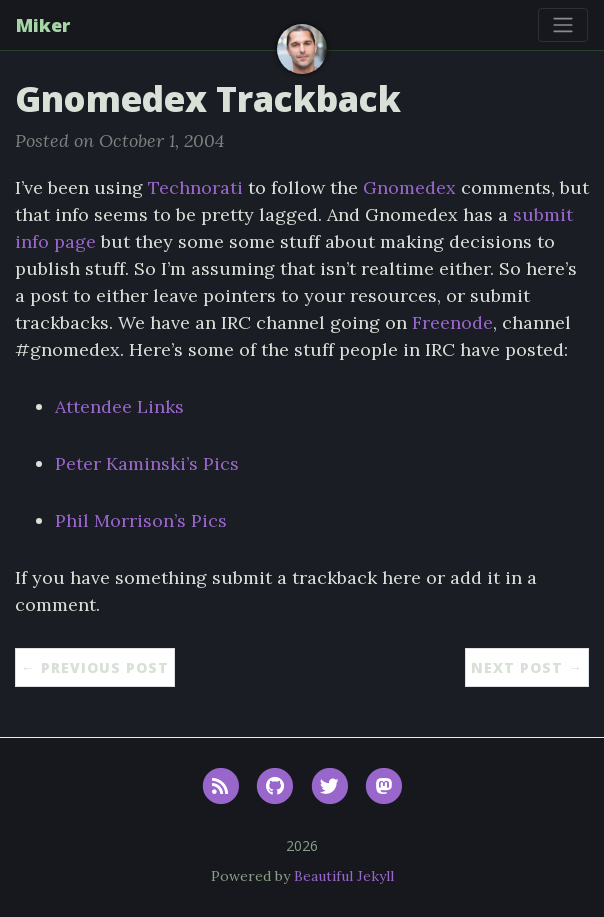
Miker (43, 25)
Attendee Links (119, 406)
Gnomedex (409, 187)
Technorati (195, 187)
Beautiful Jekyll (344, 876)
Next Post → (527, 667)
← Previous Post (95, 667)
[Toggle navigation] (563, 25)
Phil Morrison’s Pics (141, 520)
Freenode (452, 322)
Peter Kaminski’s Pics (147, 463)
